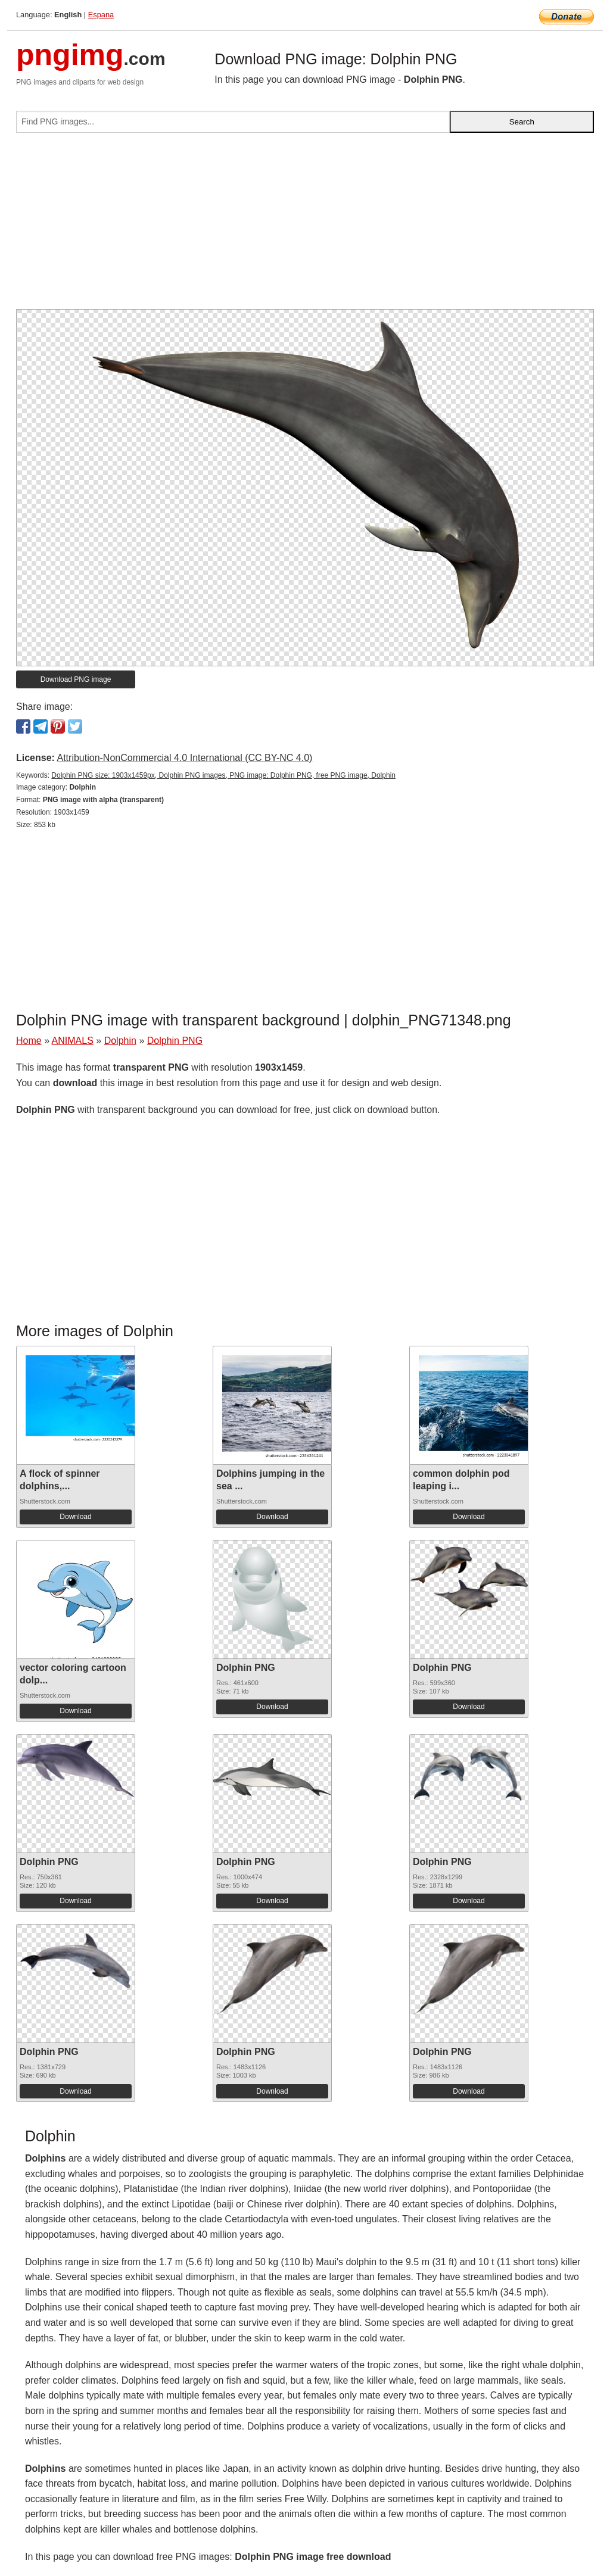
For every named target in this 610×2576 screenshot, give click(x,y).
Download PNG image (76, 679)
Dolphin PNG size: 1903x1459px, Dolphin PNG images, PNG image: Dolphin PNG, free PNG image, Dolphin (223, 775)
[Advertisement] (305, 225)
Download (75, 1516)
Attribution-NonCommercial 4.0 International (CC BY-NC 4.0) (184, 758)
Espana (101, 14)
